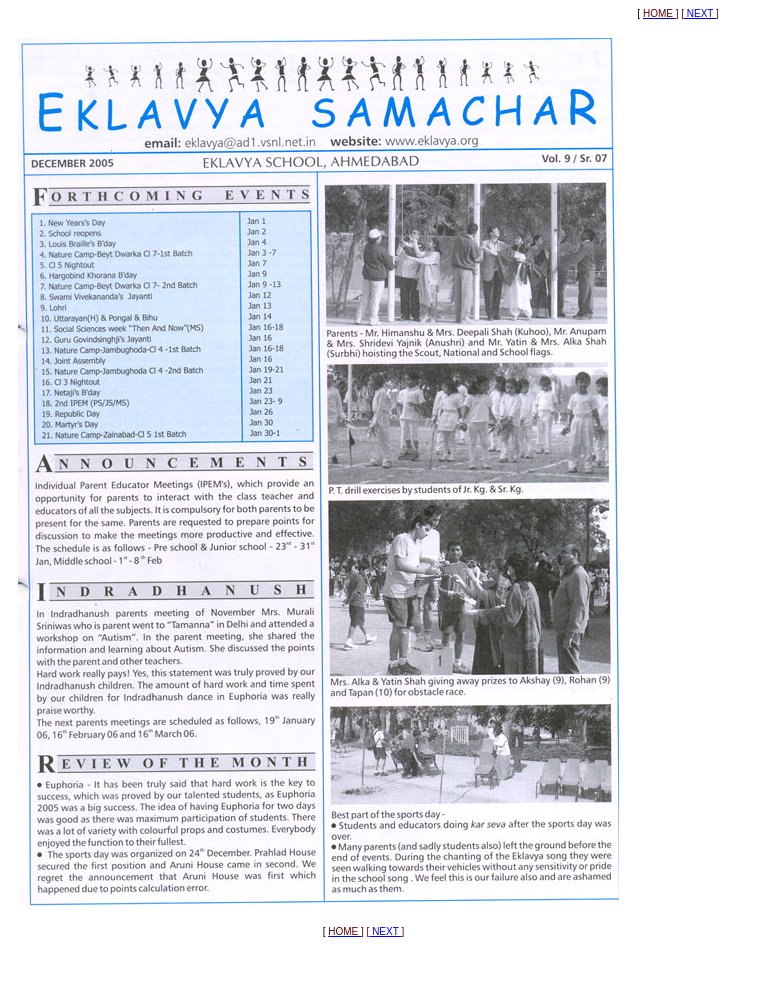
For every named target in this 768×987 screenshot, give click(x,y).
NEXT (700, 13)
